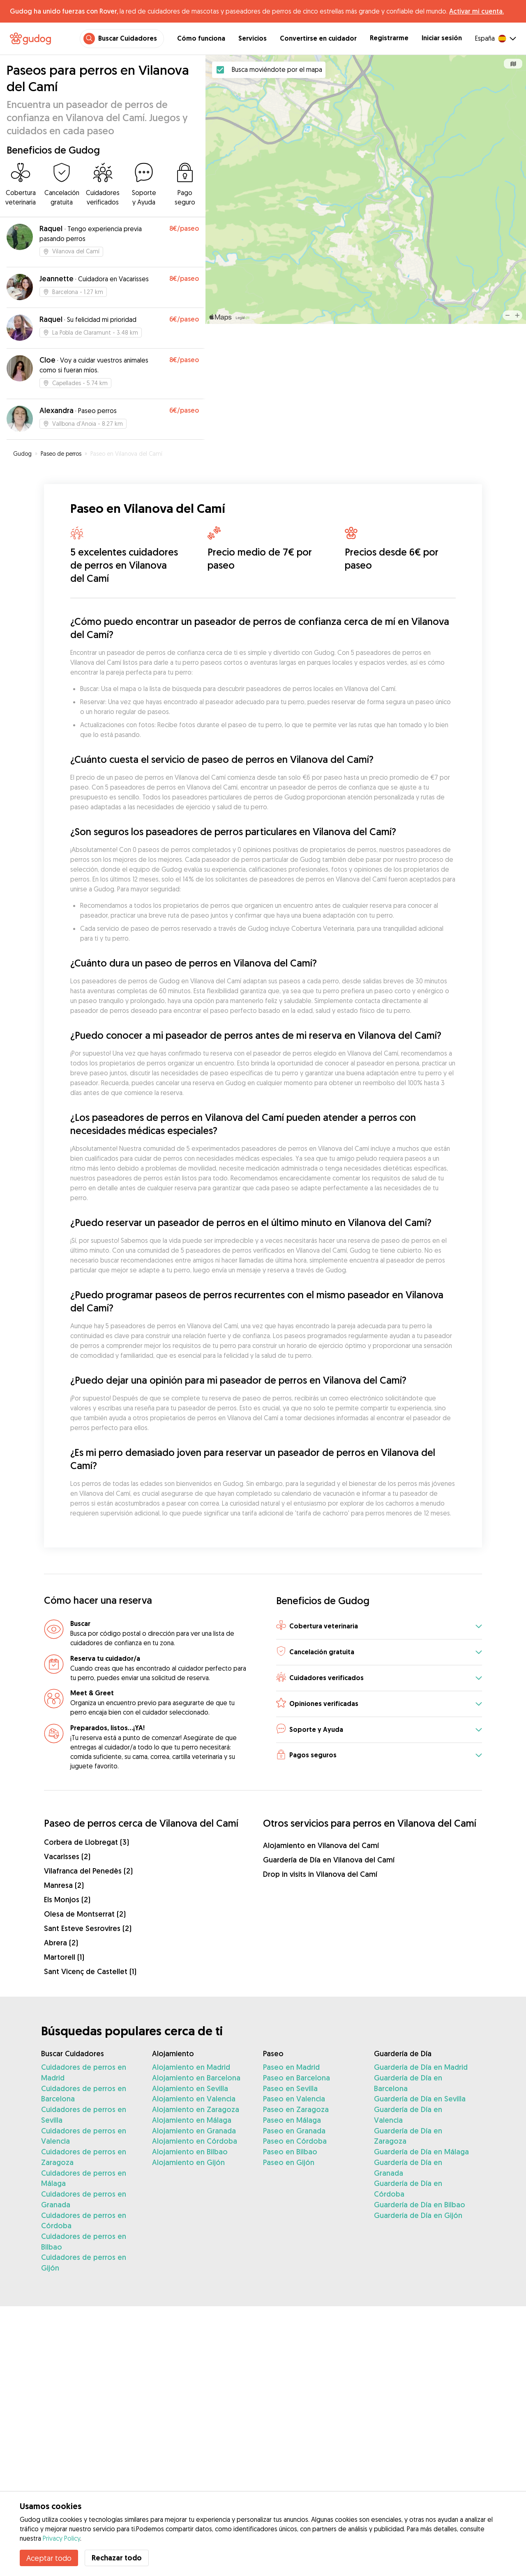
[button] (379, 1626)
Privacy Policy (61, 2538)
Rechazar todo (117, 2557)
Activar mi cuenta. (476, 11)
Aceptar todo (49, 2557)
